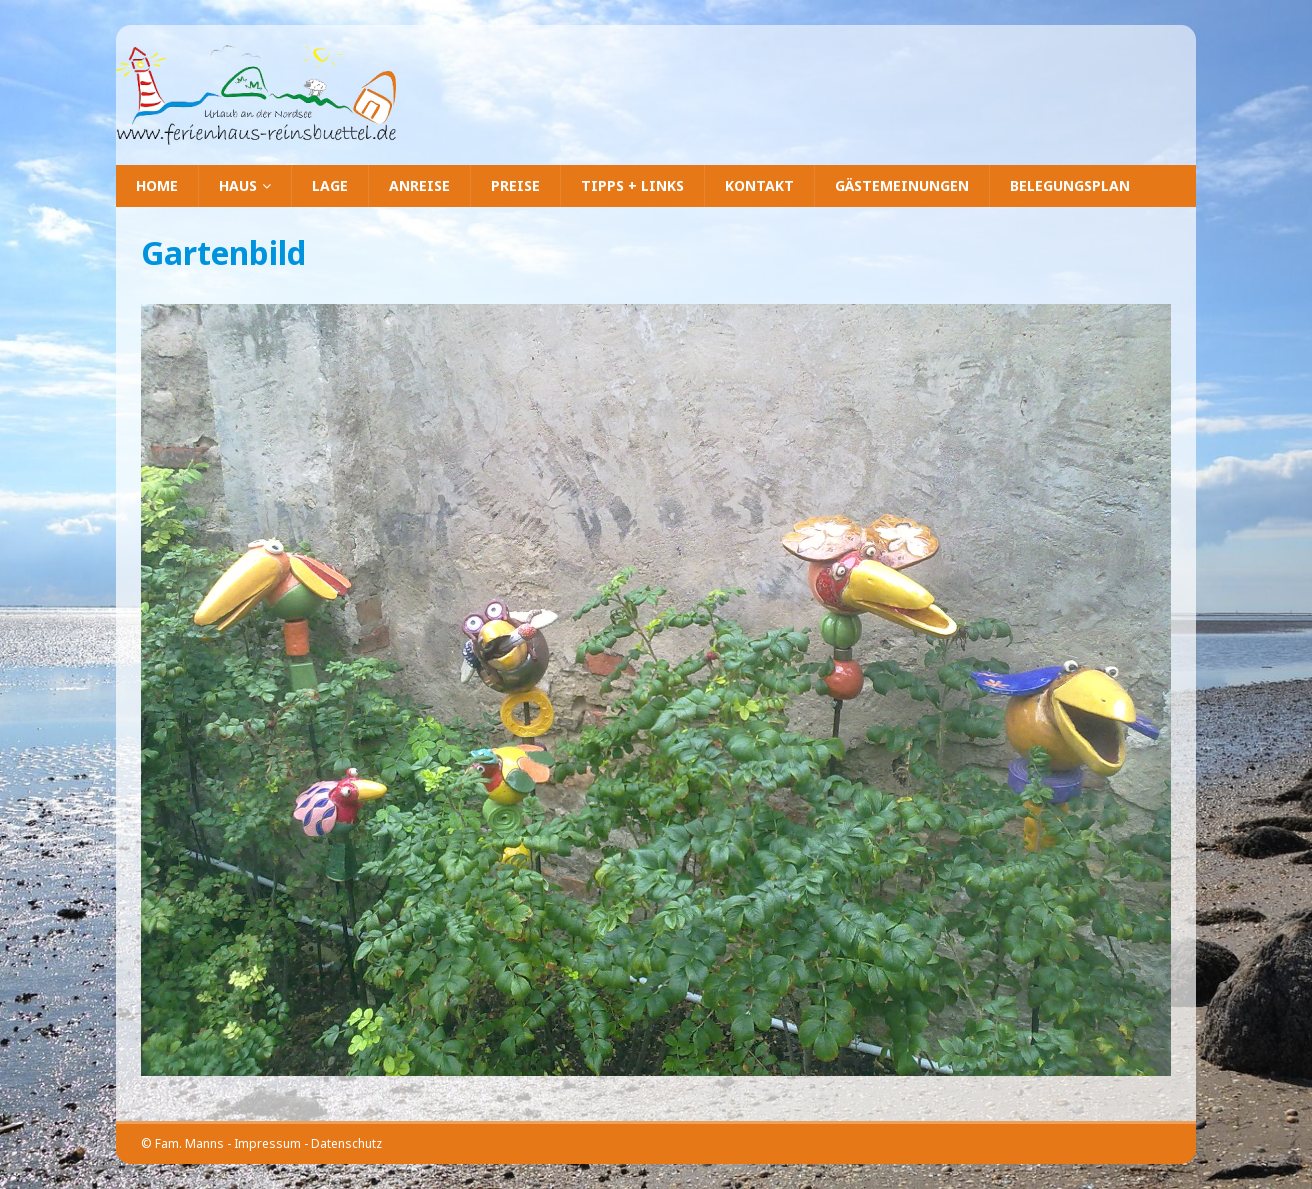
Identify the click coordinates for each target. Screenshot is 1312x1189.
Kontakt (759, 185)
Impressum (267, 1143)
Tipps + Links (632, 185)
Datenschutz (346, 1143)
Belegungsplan (1070, 185)
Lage (330, 185)
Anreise (419, 185)
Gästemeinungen (902, 185)
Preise (515, 185)
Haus (238, 185)
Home (157, 185)
